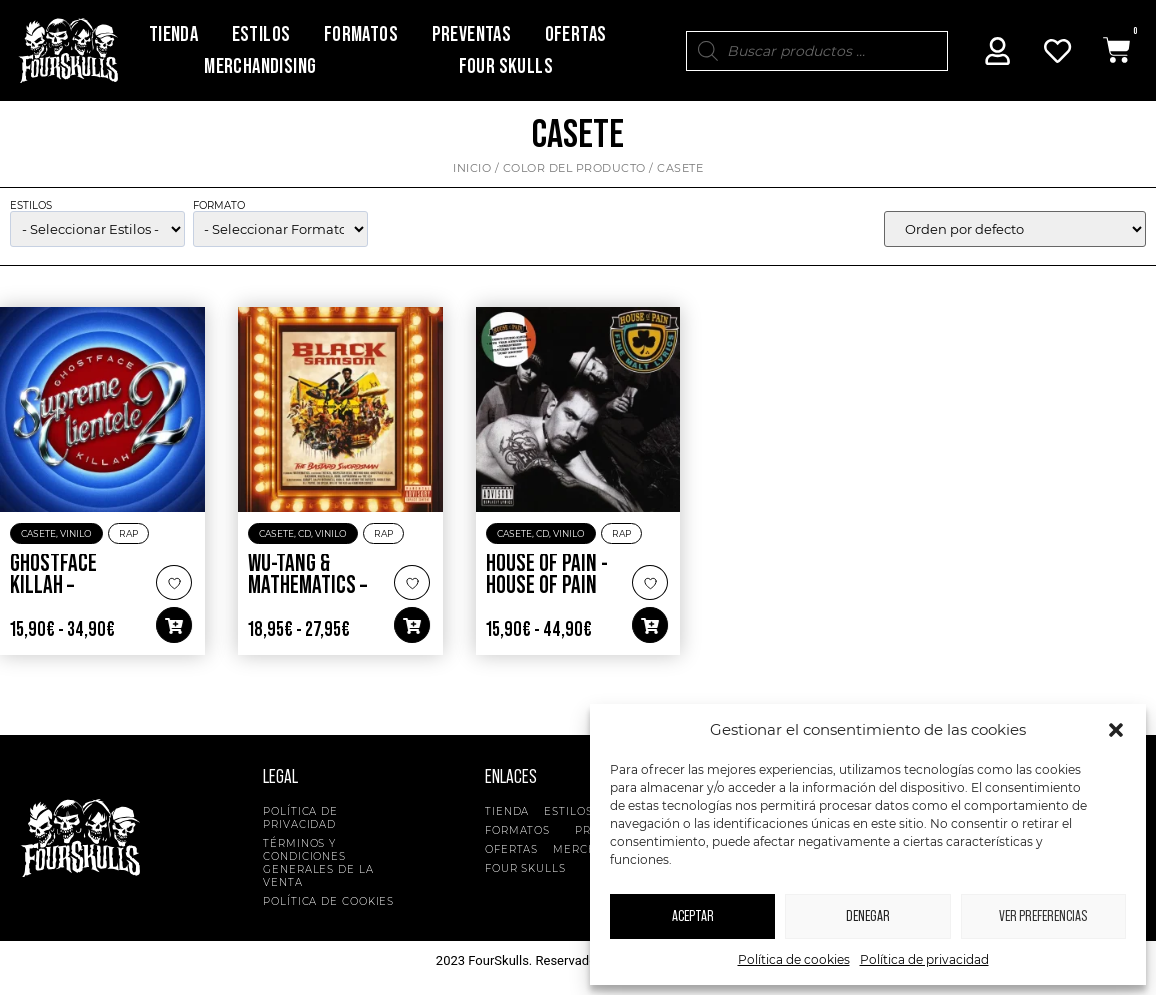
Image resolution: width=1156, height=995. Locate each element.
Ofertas (576, 34)
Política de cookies (794, 959)
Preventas (472, 34)
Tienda (173, 34)
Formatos (361, 34)
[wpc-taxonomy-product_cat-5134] (97, 231)
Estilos (261, 34)
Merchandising (260, 66)
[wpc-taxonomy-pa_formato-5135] (280, 231)
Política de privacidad (924, 959)
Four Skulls (506, 66)
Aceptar (693, 916)
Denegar (868, 916)
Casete (38, 534)
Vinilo (76, 534)
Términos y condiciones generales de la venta (318, 864)
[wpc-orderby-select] (1015, 231)
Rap (128, 534)
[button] (1116, 730)
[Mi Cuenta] (998, 51)
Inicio (472, 169)
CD (304, 534)
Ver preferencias (1043, 916)
